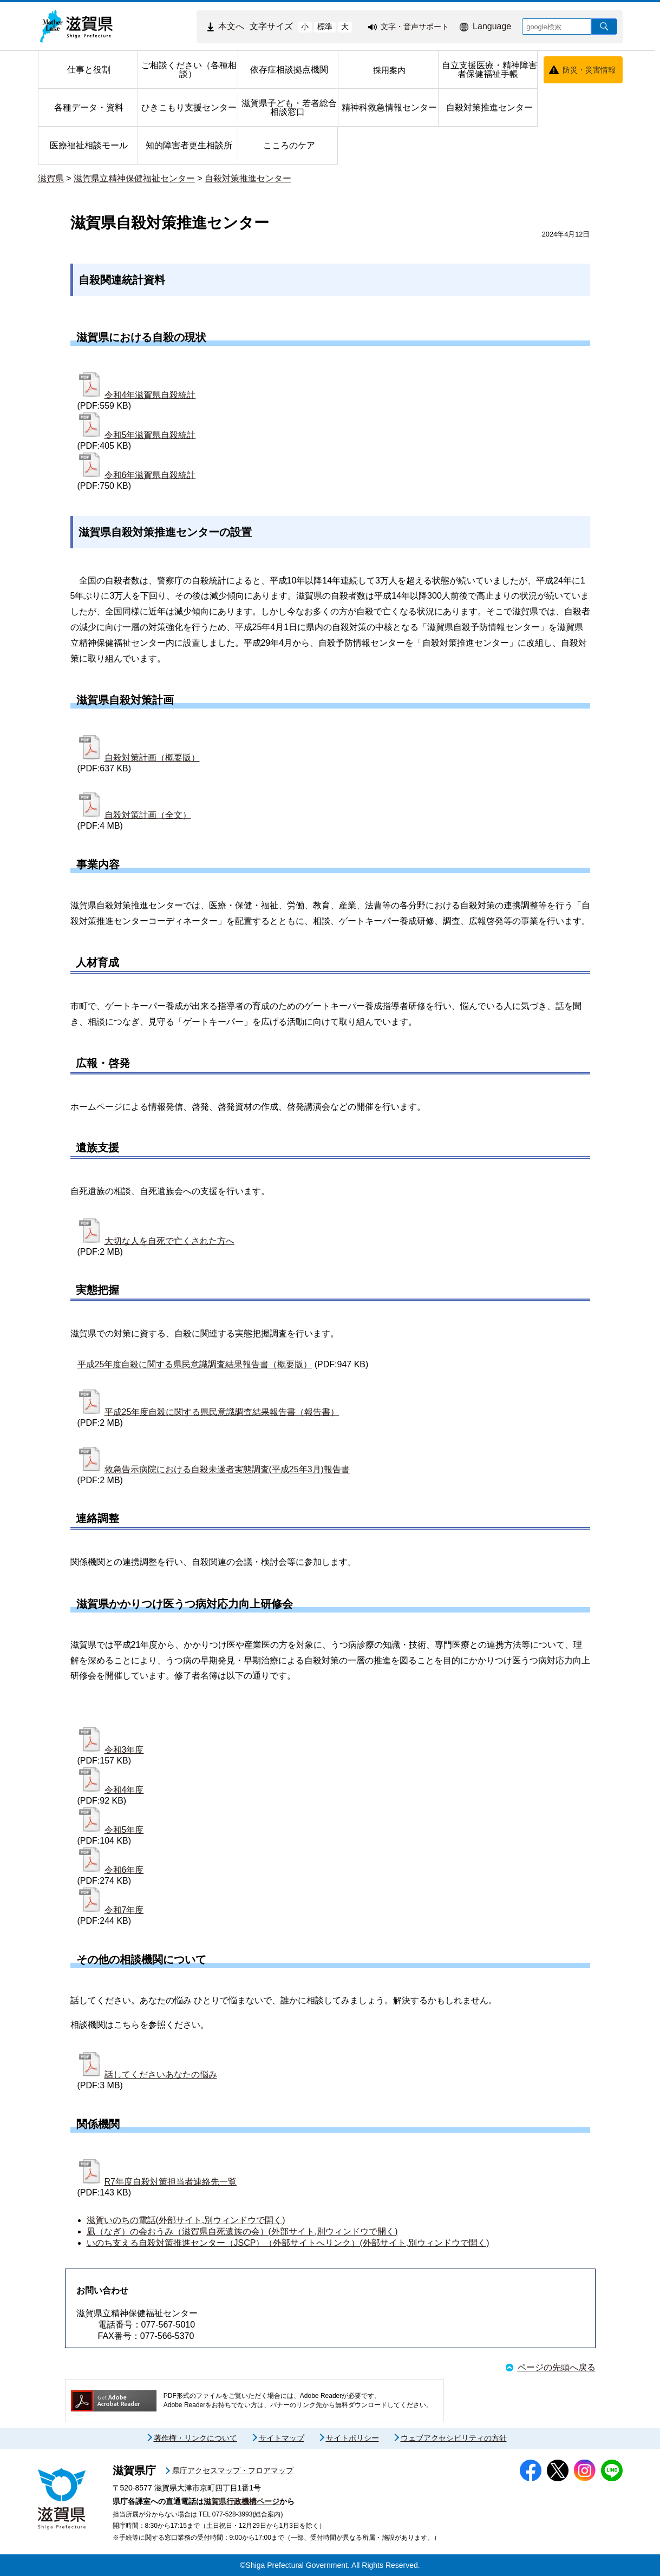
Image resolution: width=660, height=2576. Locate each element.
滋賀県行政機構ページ (241, 2501)
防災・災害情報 (589, 69)
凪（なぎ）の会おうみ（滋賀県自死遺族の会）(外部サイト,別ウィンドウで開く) (242, 2231)
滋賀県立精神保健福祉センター (134, 178)
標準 (324, 26)
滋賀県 (51, 178)
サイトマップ (281, 2438)
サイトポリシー (352, 2438)
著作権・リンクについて (195, 2438)
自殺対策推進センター (248, 178)
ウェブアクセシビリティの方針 (454, 2438)
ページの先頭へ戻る (557, 2367)
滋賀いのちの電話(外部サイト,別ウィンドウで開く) (186, 2220)
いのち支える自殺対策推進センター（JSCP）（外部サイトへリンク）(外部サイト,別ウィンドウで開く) (288, 2242)
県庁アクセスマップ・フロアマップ (232, 2470)
